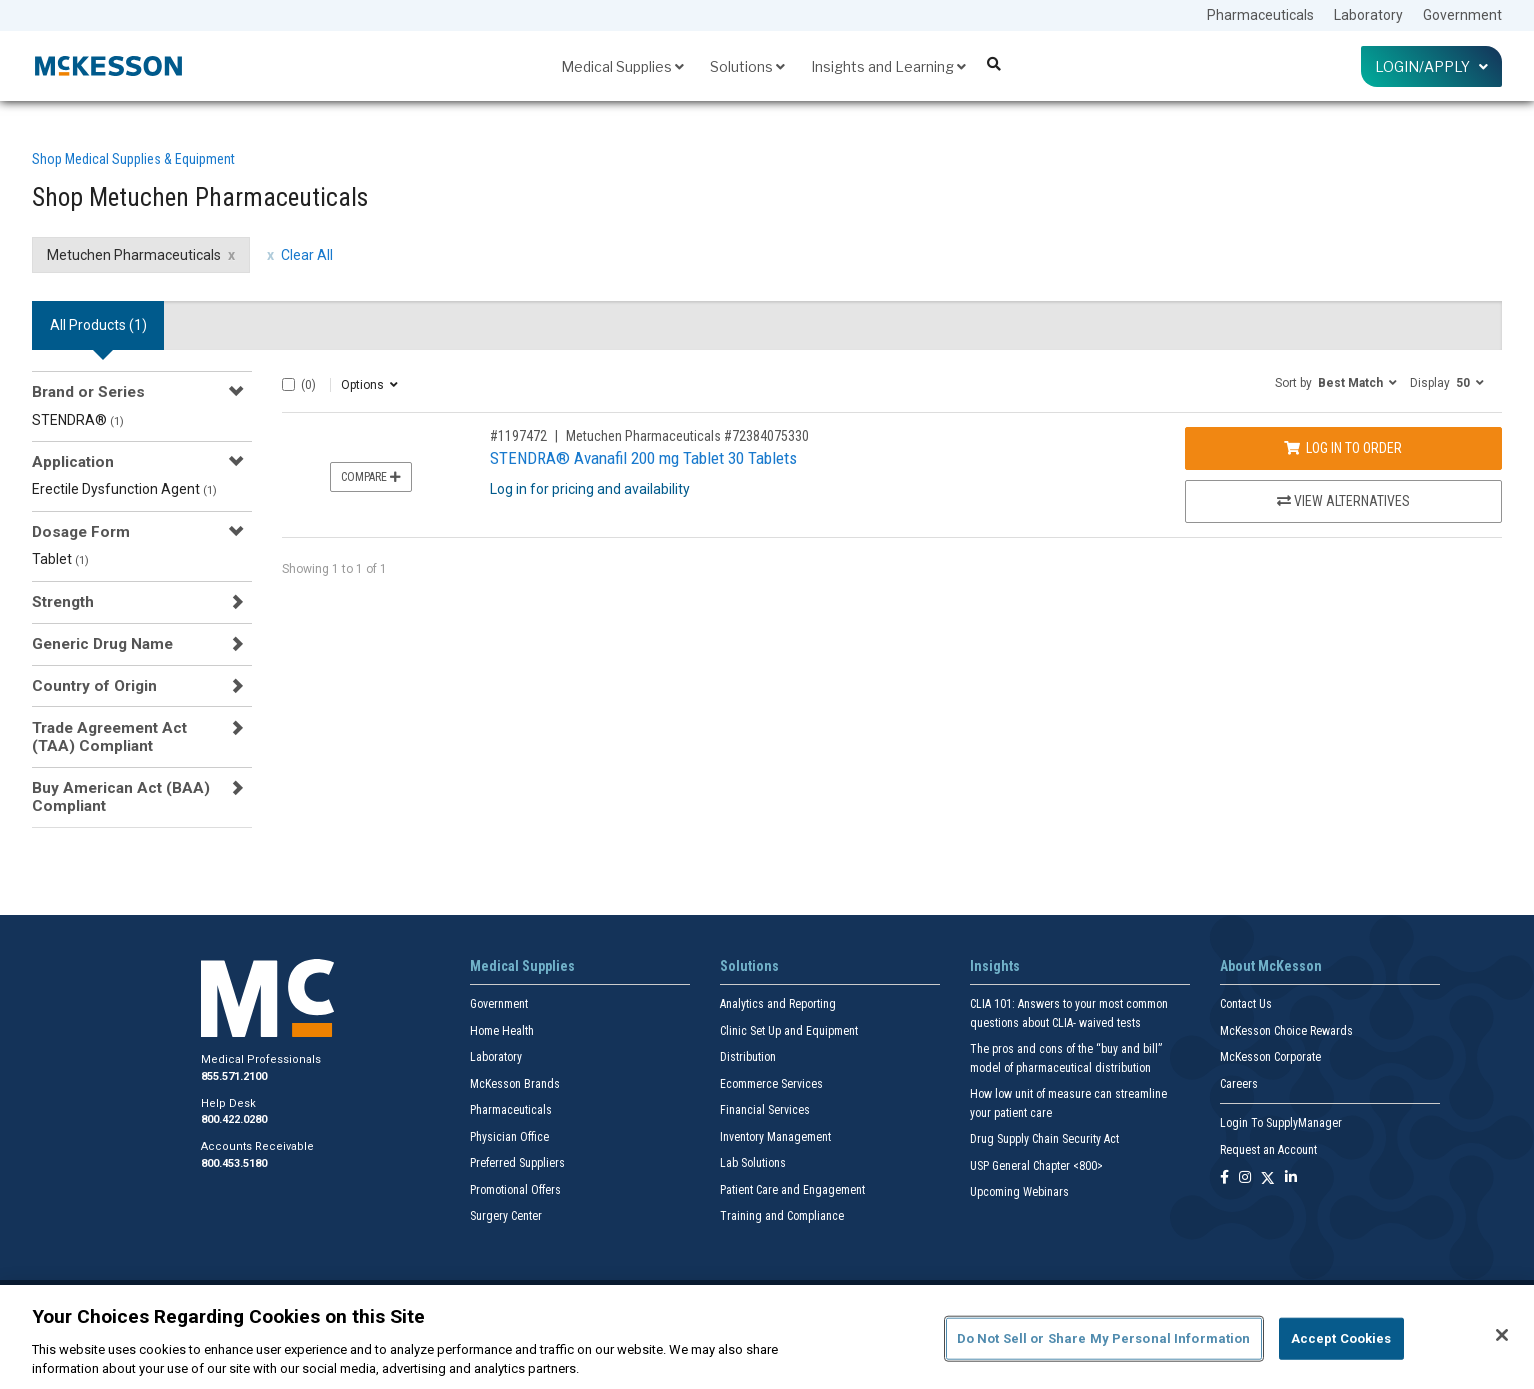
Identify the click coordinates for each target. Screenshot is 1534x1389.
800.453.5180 (234, 1163)
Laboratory (1368, 15)
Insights (995, 966)
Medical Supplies (622, 66)
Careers (1239, 1084)
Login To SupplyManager (1281, 1123)
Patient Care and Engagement (792, 1190)
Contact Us (1246, 1004)
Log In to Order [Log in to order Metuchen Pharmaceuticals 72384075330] (1343, 448)
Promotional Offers (515, 1190)
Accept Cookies (1341, 1338)
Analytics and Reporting (778, 1004)
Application (73, 462)
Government (1462, 15)
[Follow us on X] (1268, 1178)
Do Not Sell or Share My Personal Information (1104, 1338)
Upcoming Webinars (1019, 1192)
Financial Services (765, 1110)
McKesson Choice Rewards (1286, 1031)
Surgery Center (506, 1216)
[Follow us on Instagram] (1245, 1178)
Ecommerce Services (771, 1084)
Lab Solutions (753, 1163)
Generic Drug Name (102, 644)
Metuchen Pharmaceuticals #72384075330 (687, 436)
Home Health (502, 1031)
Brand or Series (88, 392)
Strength (63, 602)
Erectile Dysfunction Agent (124, 489)
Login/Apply (1431, 66)
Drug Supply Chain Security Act (1044, 1139)
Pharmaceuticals (1260, 15)
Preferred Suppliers (517, 1163)
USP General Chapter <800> (1036, 1166)
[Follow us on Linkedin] (1291, 1178)
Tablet (60, 559)
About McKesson (1271, 966)
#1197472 (518, 436)
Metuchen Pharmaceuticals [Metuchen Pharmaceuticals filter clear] (134, 255)
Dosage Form (81, 532)
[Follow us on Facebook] (1224, 1178)
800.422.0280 (234, 1119)
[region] (767, 1337)
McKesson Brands (515, 1084)
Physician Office (509, 1137)
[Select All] (288, 384)
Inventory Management (775, 1137)
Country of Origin (94, 686)
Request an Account (1268, 1150)
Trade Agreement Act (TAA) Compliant (109, 737)
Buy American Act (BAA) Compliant (121, 797)
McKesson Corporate (1270, 1057)
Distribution (748, 1057)
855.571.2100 (234, 1076)
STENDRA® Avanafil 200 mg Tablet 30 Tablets (643, 458)
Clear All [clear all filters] (307, 255)
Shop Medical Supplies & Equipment (133, 159)
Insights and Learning (888, 66)
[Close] (1502, 1335)
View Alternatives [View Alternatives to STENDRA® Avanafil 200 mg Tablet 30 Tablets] (1343, 501)
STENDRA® (78, 420)
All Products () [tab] (98, 325)
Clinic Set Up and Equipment (789, 1031)
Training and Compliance (782, 1216)
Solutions (747, 66)
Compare (371, 477)
